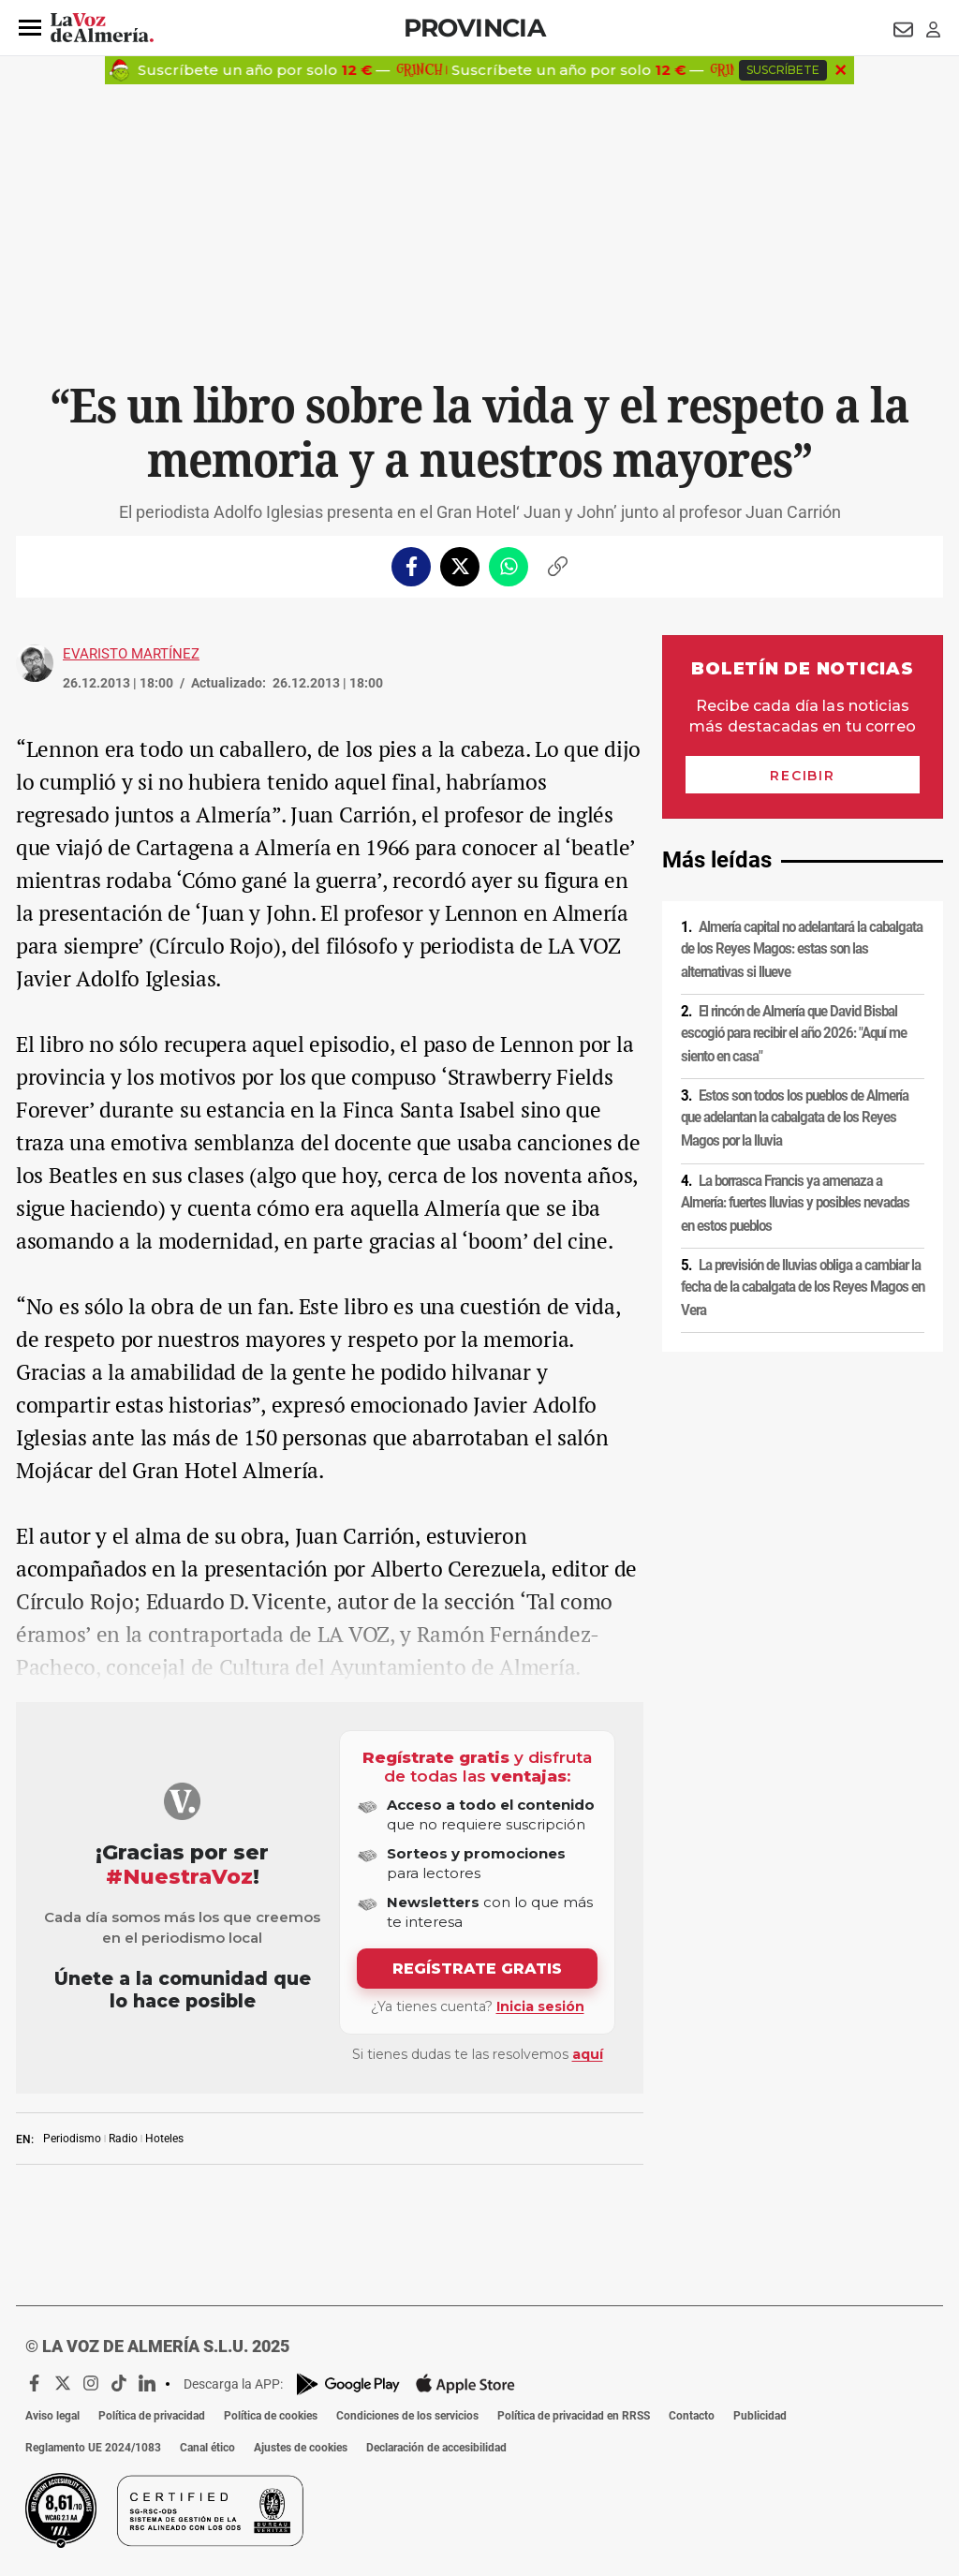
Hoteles (164, 2138)
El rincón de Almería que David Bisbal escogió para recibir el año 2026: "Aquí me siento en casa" (794, 1033)
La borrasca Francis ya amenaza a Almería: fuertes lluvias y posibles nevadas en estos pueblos (795, 1202)
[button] (30, 28)
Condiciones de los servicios (407, 2415)
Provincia (475, 27)
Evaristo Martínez (131, 653)
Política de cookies (270, 2415)
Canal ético (207, 2447)
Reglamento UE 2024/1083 (93, 2447)
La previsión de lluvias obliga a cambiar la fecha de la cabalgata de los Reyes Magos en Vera (802, 1287)
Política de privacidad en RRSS (573, 2415)
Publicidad (760, 2415)
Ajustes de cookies (300, 2447)
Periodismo (72, 2138)
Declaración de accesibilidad (436, 2447)
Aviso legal (52, 2415)
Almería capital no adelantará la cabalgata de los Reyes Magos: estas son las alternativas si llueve (801, 949)
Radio (123, 2138)
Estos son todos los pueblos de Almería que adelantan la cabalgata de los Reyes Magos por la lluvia (794, 1118)
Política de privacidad (151, 2415)
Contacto (692, 2415)
